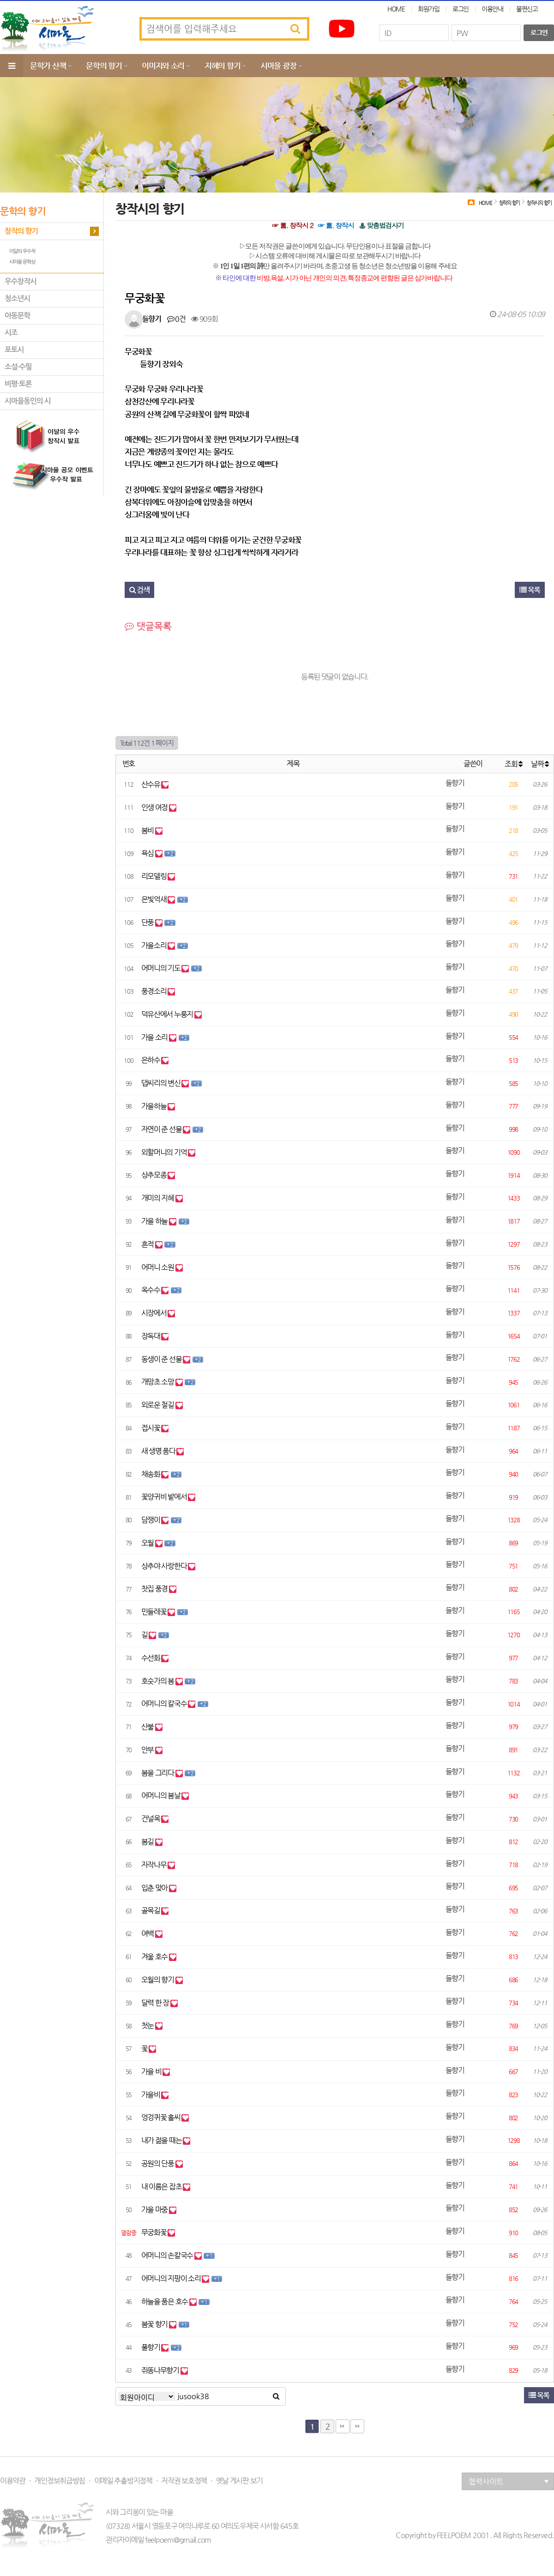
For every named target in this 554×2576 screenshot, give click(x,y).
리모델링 (154, 876)
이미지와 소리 (163, 65)
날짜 (539, 764)
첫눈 (148, 2025)
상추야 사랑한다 (164, 1566)
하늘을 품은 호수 (165, 2301)
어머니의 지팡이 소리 (171, 2278)
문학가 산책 (48, 65)
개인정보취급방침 (59, 2481)
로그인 (460, 8)
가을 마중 (155, 2209)
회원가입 (429, 8)
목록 (529, 589)
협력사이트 (509, 2481)
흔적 (148, 1244)
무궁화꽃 (154, 2232)
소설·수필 (18, 366)
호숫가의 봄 (158, 1681)
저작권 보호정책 (184, 2481)
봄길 (148, 1841)
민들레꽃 (154, 1611)
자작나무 (154, 1864)
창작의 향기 (21, 231)
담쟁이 (151, 1519)
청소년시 (17, 298)
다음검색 (357, 2426)
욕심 (148, 853)
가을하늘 (154, 1106)
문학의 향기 (103, 65)
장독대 (151, 1336)
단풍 (148, 922)
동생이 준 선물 (162, 1359)
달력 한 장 (155, 2002)
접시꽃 (151, 1428)
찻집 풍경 (155, 1588)
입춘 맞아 (155, 1887)
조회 (513, 764)
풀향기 (151, 2347)
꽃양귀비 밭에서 (164, 1496)
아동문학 (17, 315)
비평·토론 (18, 383)
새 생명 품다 (159, 1451)
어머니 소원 (158, 1267)
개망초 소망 (158, 1381)
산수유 (151, 784)
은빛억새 (154, 899)
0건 (176, 318)
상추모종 (154, 1174)
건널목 (151, 1818)
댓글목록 (148, 626)
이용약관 (12, 2481)
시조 (11, 332)
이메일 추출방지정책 (123, 2481)
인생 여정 (155, 807)
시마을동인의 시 (28, 401)
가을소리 (154, 945)
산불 (148, 1726)
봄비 (148, 830)
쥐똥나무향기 (161, 2370)
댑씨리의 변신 (161, 1083)
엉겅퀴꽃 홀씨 (161, 2117)
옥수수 (151, 1289)
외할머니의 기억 (164, 1152)
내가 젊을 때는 (162, 2140)
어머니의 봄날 (161, 1795)
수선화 (151, 1657)
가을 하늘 (155, 1221)
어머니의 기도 (161, 968)
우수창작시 (20, 281)
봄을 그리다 (158, 1772)
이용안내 (492, 8)
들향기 (151, 318)
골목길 (151, 1910)
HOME (396, 8)
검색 (139, 589)
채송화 (151, 1474)
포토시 (14, 349)
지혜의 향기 (222, 65)
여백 (148, 1933)
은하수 (151, 1060)
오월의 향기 (158, 1979)
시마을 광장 (278, 65)
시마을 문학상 (22, 262)
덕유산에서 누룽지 (167, 1014)
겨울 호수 (155, 1956)
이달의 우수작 (22, 251)
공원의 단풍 (158, 2163)
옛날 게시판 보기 (239, 2481)
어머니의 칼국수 (164, 1703)
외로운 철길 (158, 1404)
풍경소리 (154, 991)
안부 (148, 1749)
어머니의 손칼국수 (167, 2255)
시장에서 (154, 1313)
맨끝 (342, 2426)
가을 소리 (155, 1037)
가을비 (151, 2094)
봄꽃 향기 (155, 2324)
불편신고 (527, 8)
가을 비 (152, 2071)
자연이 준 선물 (162, 1129)
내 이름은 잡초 (162, 2186)
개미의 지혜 (158, 1198)
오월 (148, 1542)
